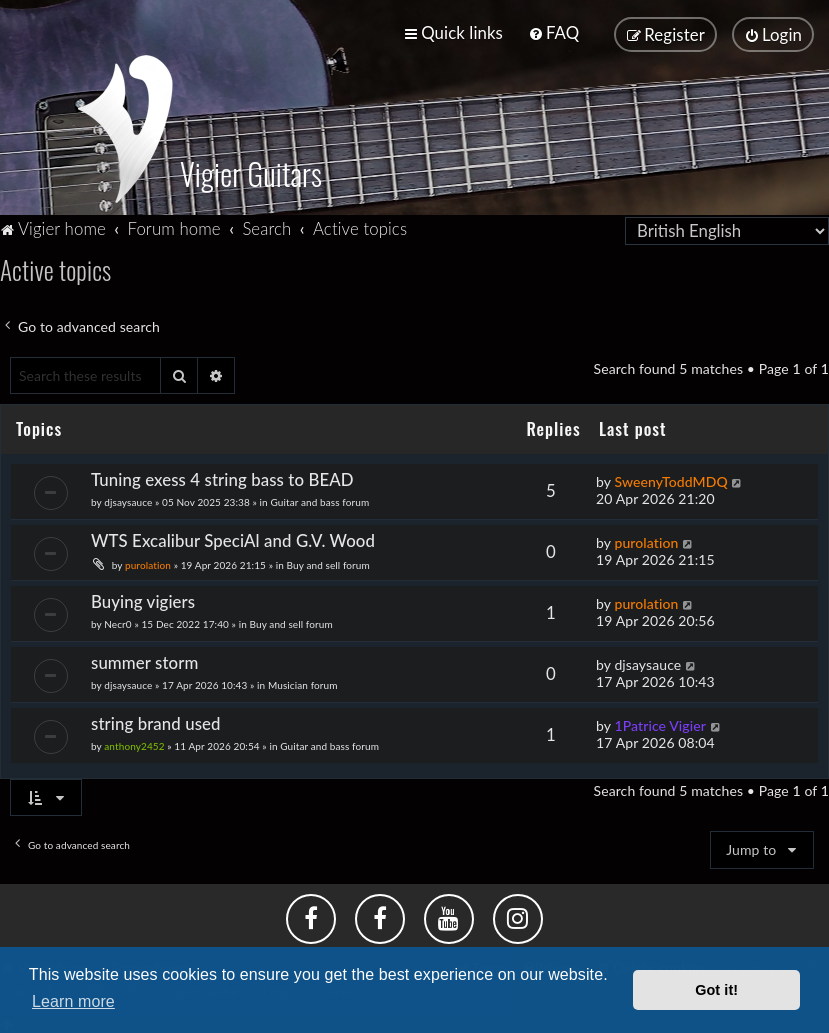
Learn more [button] (73, 1001)
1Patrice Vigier (660, 723)
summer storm (144, 660)
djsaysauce (128, 500)
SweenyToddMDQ (670, 479)
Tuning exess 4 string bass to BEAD (222, 477)
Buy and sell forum (328, 563)
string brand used (156, 721)
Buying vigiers (143, 599)
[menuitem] (553, 32)
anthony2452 (134, 744)
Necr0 (117, 622)
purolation (148, 563)
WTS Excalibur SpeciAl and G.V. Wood (233, 538)
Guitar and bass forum (319, 500)
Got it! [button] (716, 990)
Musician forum (303, 683)
